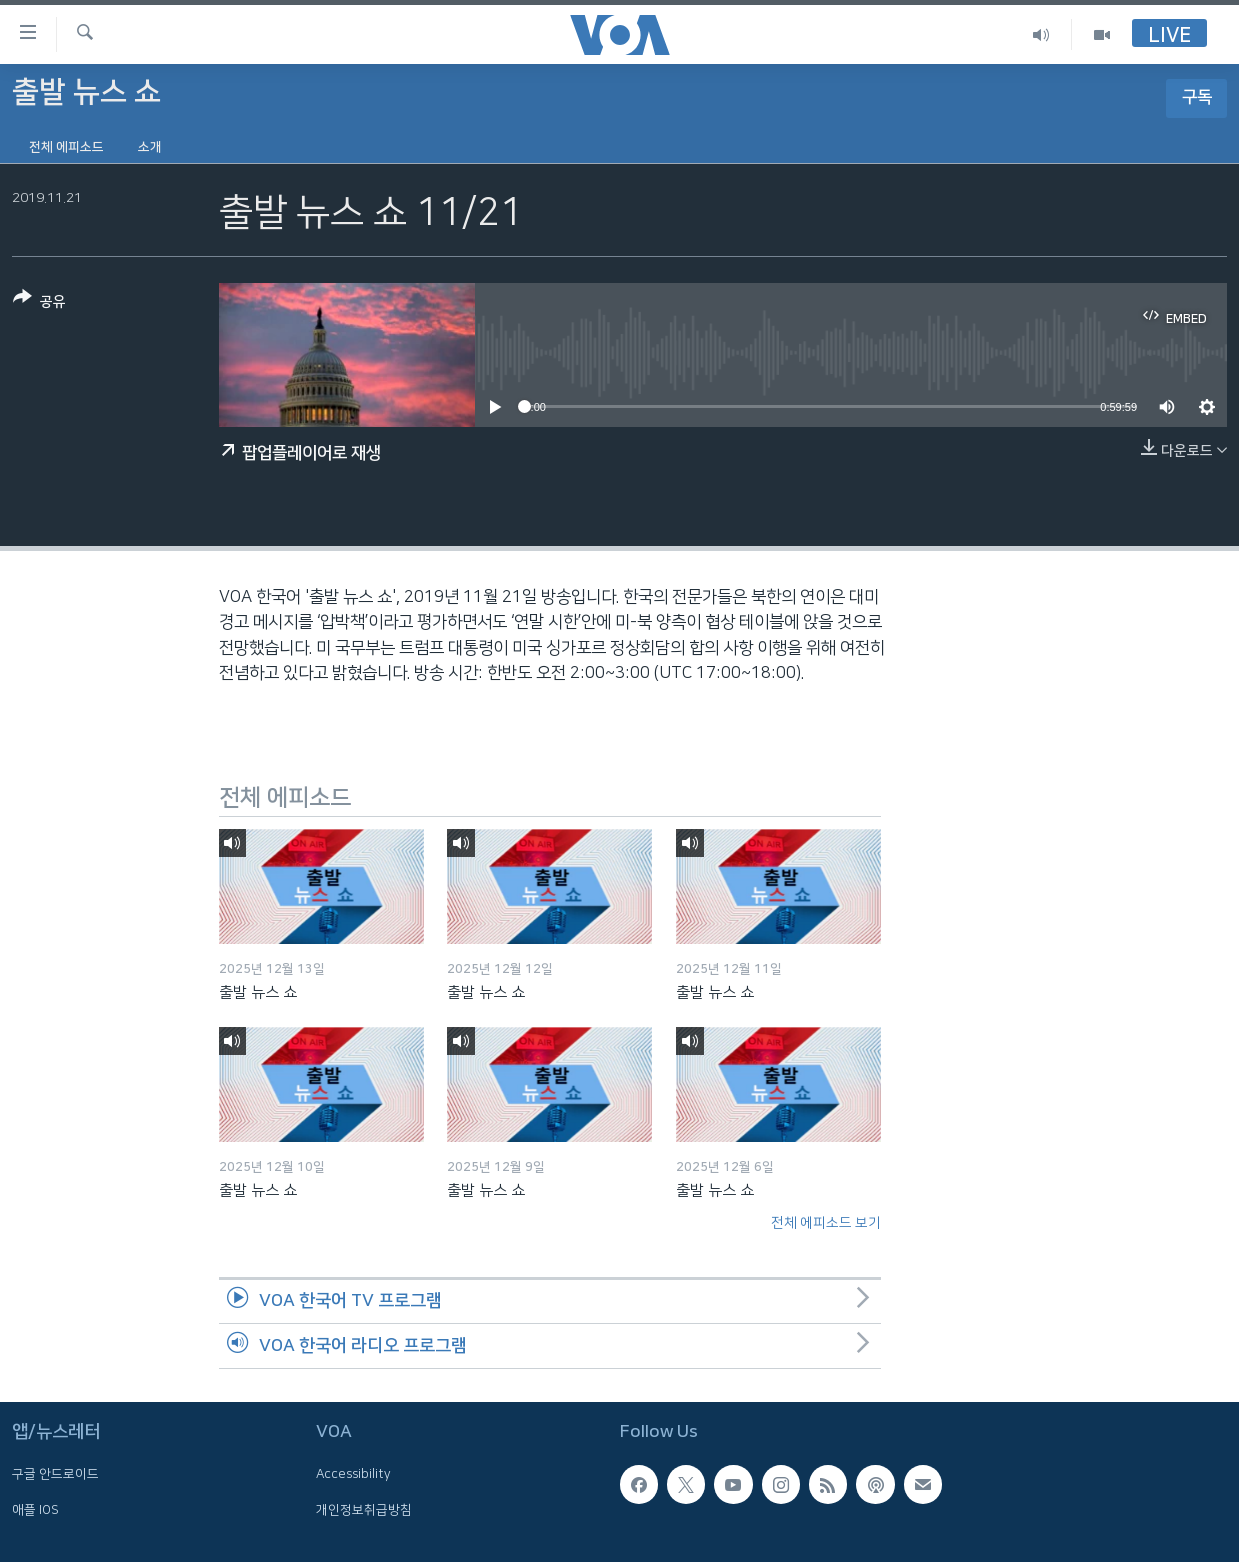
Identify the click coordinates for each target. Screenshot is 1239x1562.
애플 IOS (35, 1509)
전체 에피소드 (66, 147)
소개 (150, 147)
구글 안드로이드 (55, 1474)
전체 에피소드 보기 (826, 1223)
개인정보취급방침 (364, 1509)
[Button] (39, 303)
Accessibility (353, 1474)
